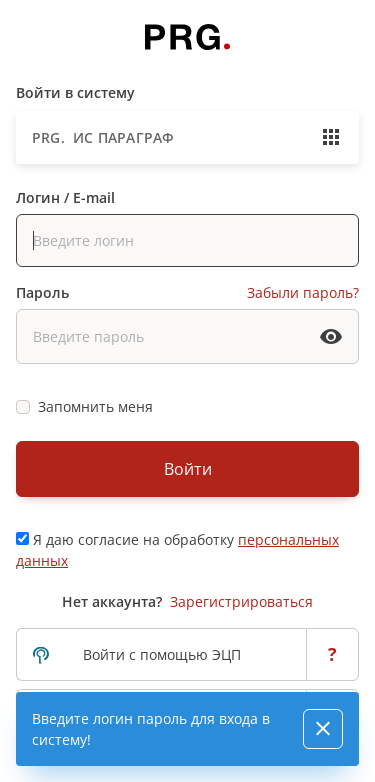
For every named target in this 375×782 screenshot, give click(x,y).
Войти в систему (75, 92)
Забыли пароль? (303, 292)
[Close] (323, 729)
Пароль (42, 292)
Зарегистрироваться (241, 601)
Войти (188, 469)
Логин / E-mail (65, 197)
